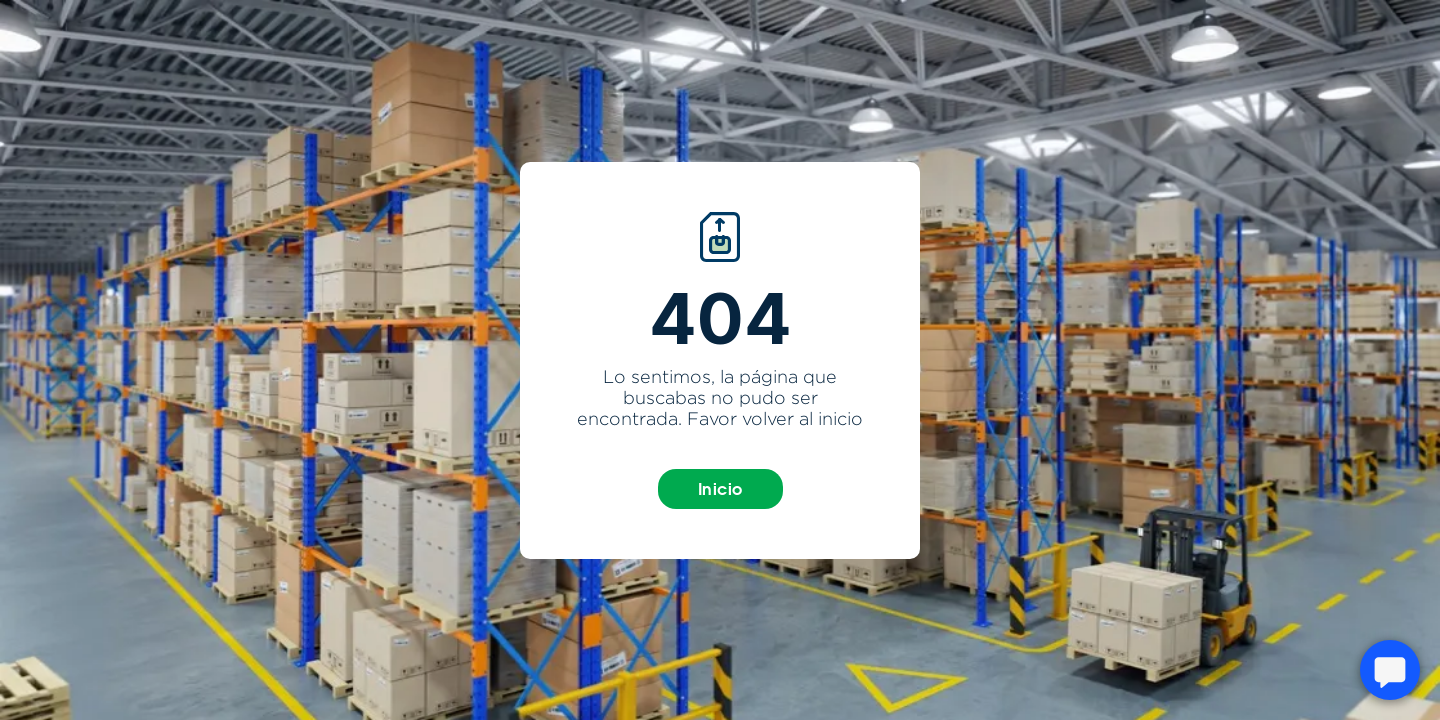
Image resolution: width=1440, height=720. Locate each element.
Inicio (720, 489)
